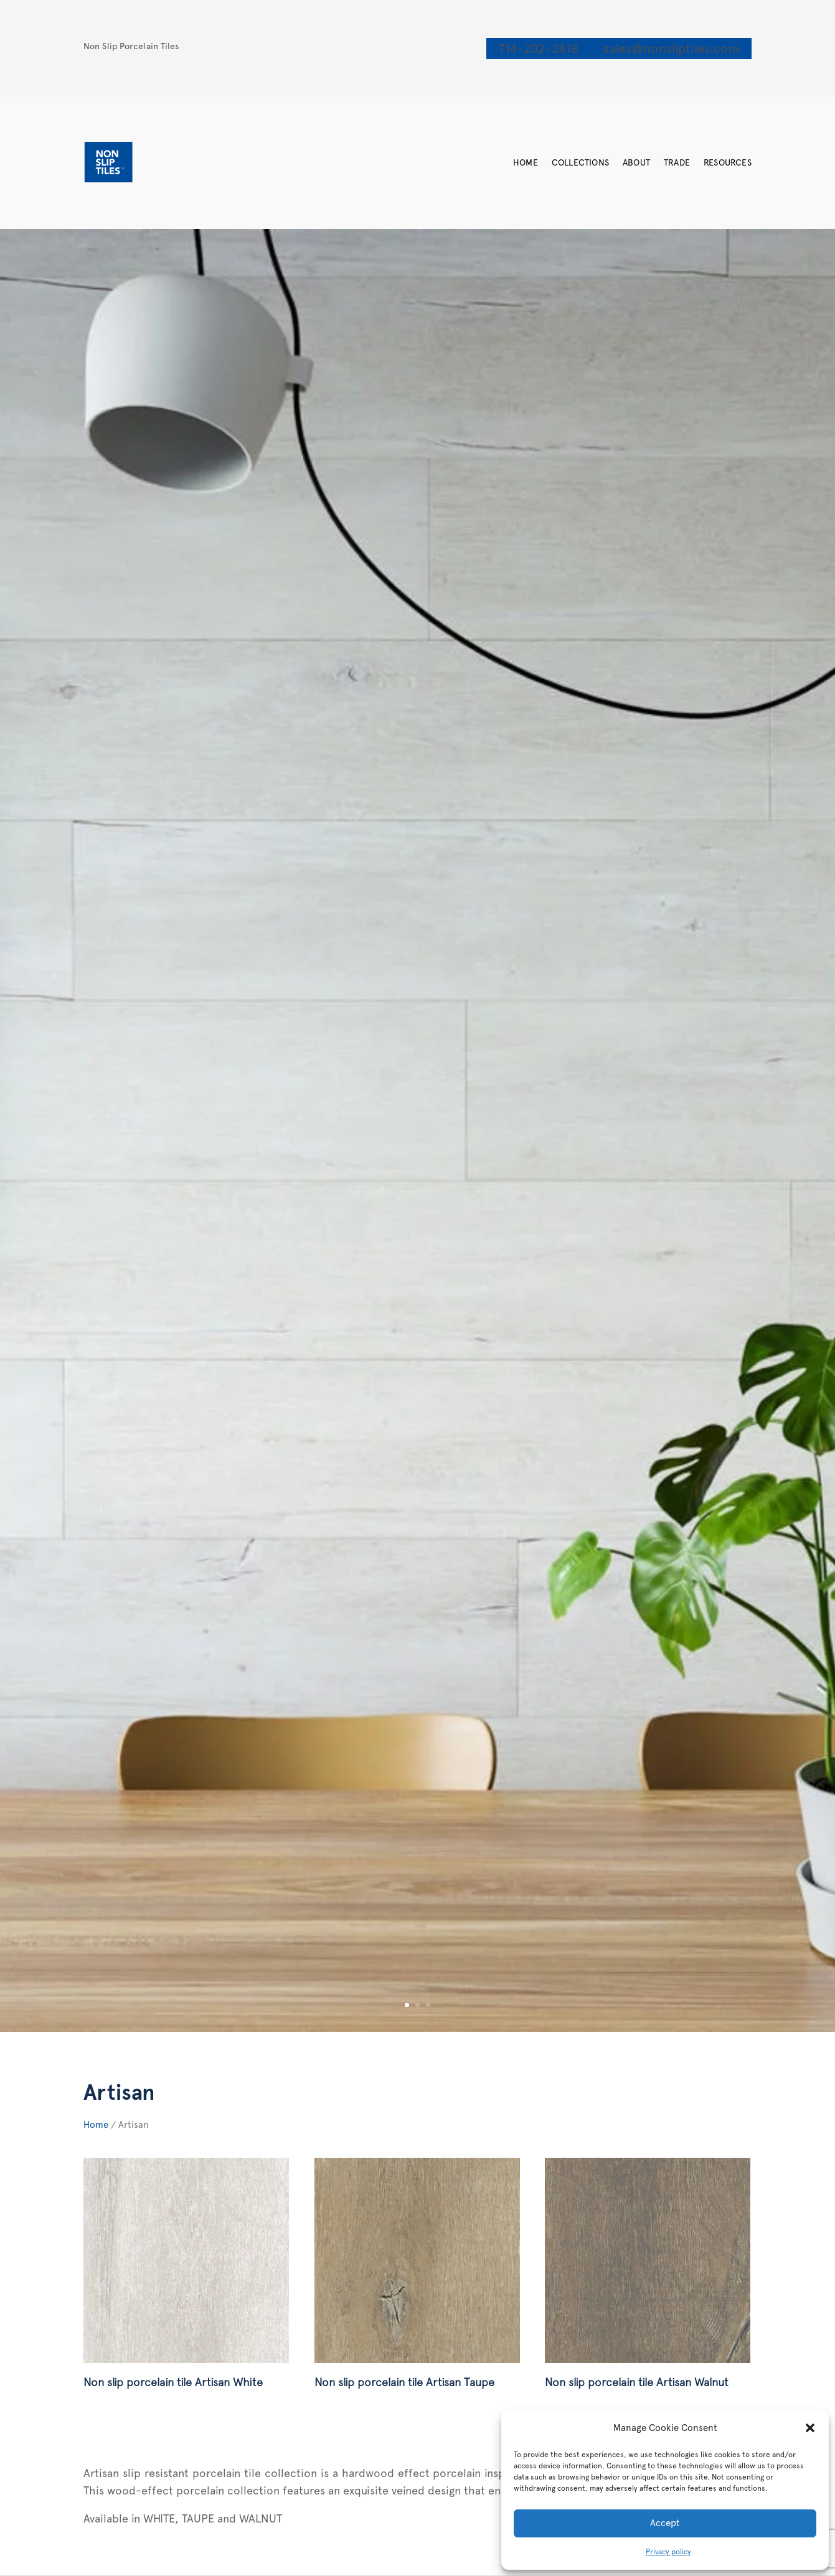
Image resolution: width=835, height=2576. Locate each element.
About (636, 162)
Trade (677, 162)
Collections (580, 162)
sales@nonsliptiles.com (671, 48)
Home (525, 162)
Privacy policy (668, 2551)
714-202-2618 (539, 48)
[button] (810, 2428)
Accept (665, 2523)
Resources (728, 162)
